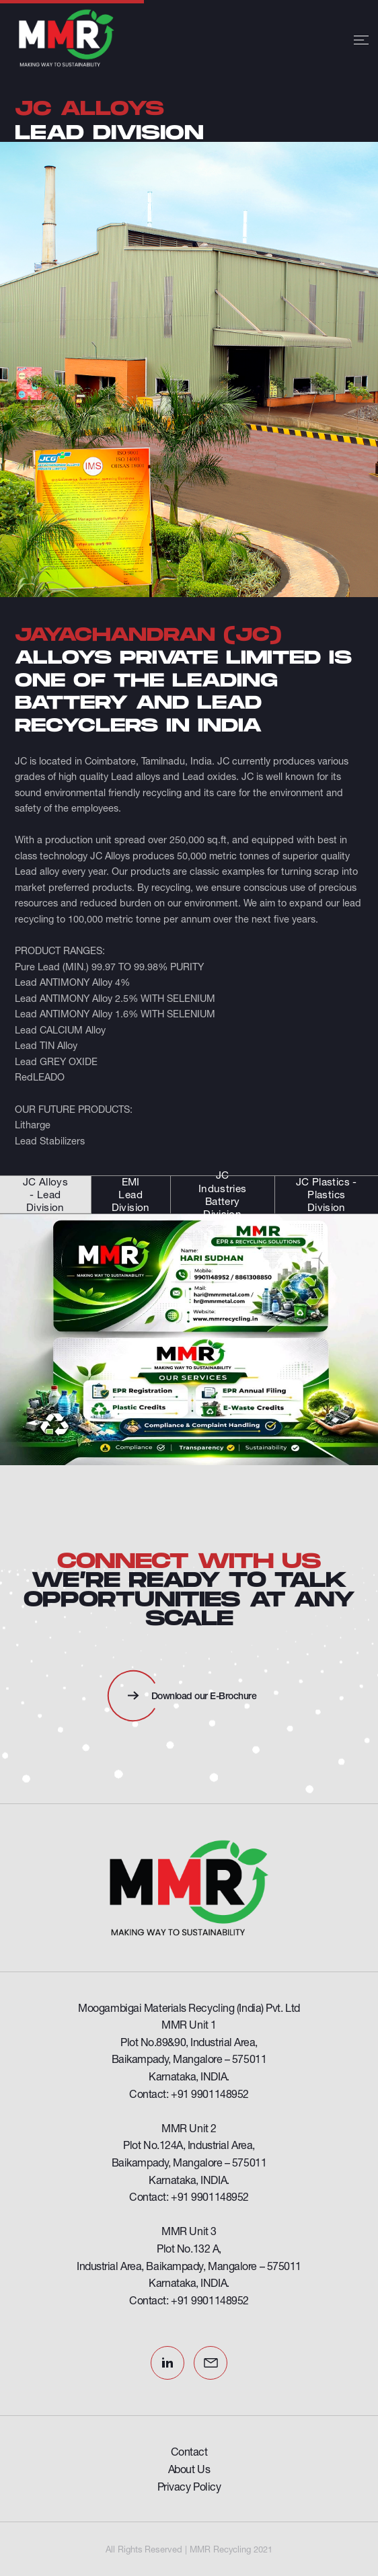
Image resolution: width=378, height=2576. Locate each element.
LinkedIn (167, 2363)
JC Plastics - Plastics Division (326, 1194)
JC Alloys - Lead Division (45, 1194)
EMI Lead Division (131, 1194)
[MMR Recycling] (72, 40)
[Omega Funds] (189, 1888)
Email (210, 2363)
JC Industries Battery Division (222, 1194)
